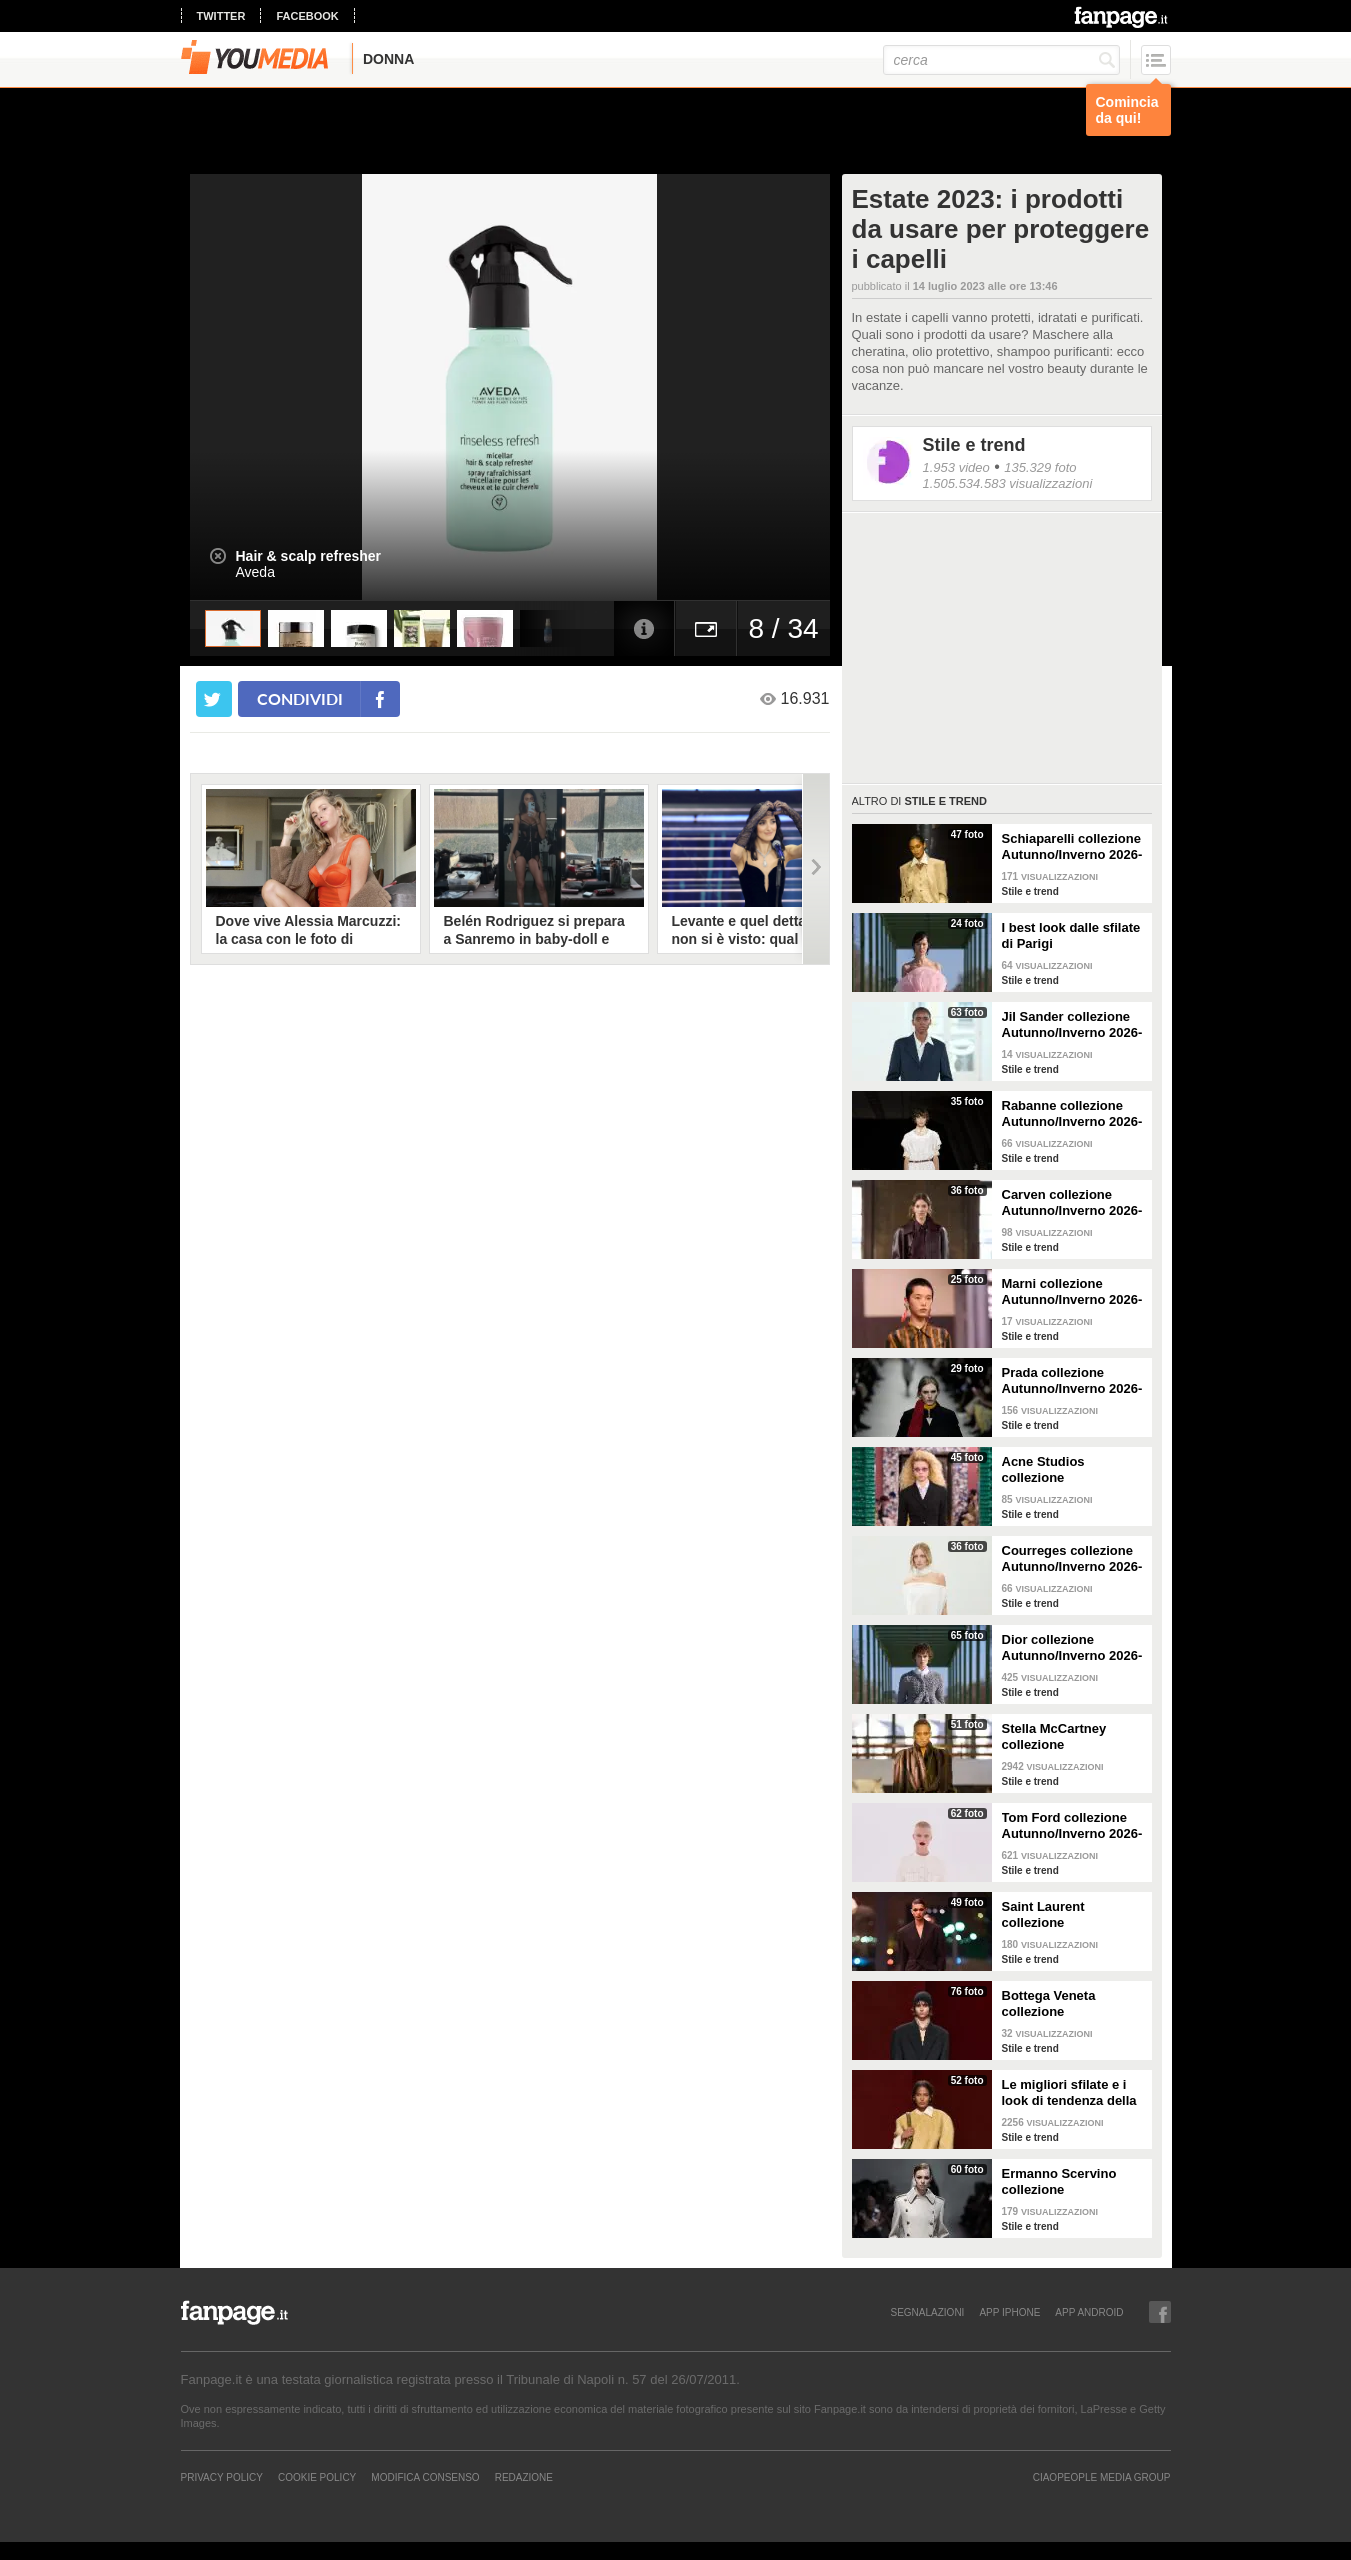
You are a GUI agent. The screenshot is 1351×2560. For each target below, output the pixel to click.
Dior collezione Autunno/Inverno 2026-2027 (1072, 1648)
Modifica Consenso (425, 2477)
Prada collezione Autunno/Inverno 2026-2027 (1072, 1381)
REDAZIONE (524, 2477)
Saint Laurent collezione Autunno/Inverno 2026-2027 (1072, 1915)
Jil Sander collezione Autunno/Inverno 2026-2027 (1072, 1025)
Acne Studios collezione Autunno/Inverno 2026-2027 (1072, 1470)
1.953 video (956, 467)
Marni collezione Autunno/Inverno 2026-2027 (1072, 1292)
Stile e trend (974, 445)
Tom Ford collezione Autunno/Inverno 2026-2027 (1072, 1826)
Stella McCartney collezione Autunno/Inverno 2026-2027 (1072, 1737)
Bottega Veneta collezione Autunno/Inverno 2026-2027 (1072, 2004)
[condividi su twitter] (214, 699)
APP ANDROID (1089, 2312)
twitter (221, 16)
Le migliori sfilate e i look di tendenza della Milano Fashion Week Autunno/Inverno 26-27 (1072, 2093)
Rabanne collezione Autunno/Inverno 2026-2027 (1072, 1114)
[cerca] (1001, 60)
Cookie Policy (317, 2477)
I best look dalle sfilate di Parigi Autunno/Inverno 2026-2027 (1072, 936)
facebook (307, 16)
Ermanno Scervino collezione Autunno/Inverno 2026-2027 (1072, 2182)
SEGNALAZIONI (927, 2312)
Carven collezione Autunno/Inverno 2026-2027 (1072, 1203)
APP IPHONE (1009, 2312)
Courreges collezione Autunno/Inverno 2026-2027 (1072, 1559)
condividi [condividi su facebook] (300, 698)
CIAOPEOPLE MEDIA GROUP (1102, 2477)
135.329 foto (1040, 467)
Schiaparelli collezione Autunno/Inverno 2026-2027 (1072, 847)
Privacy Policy (222, 2477)
